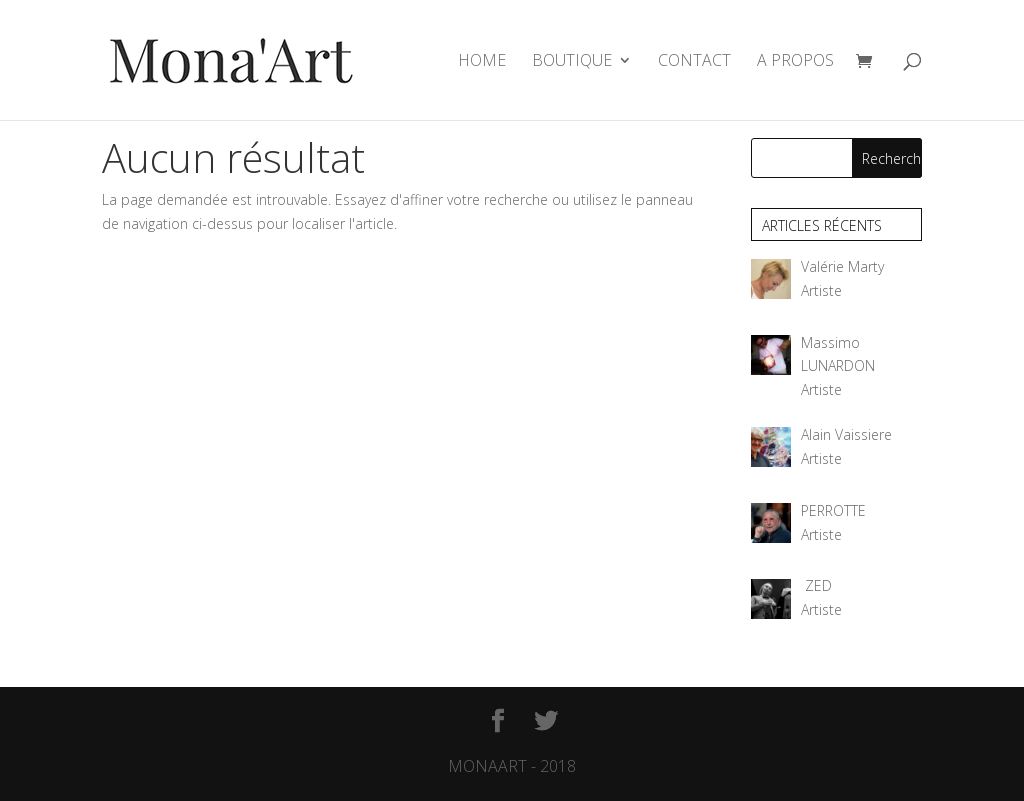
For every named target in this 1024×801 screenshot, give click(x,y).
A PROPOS (795, 62)
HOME (482, 62)
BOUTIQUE (572, 62)
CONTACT (694, 62)
